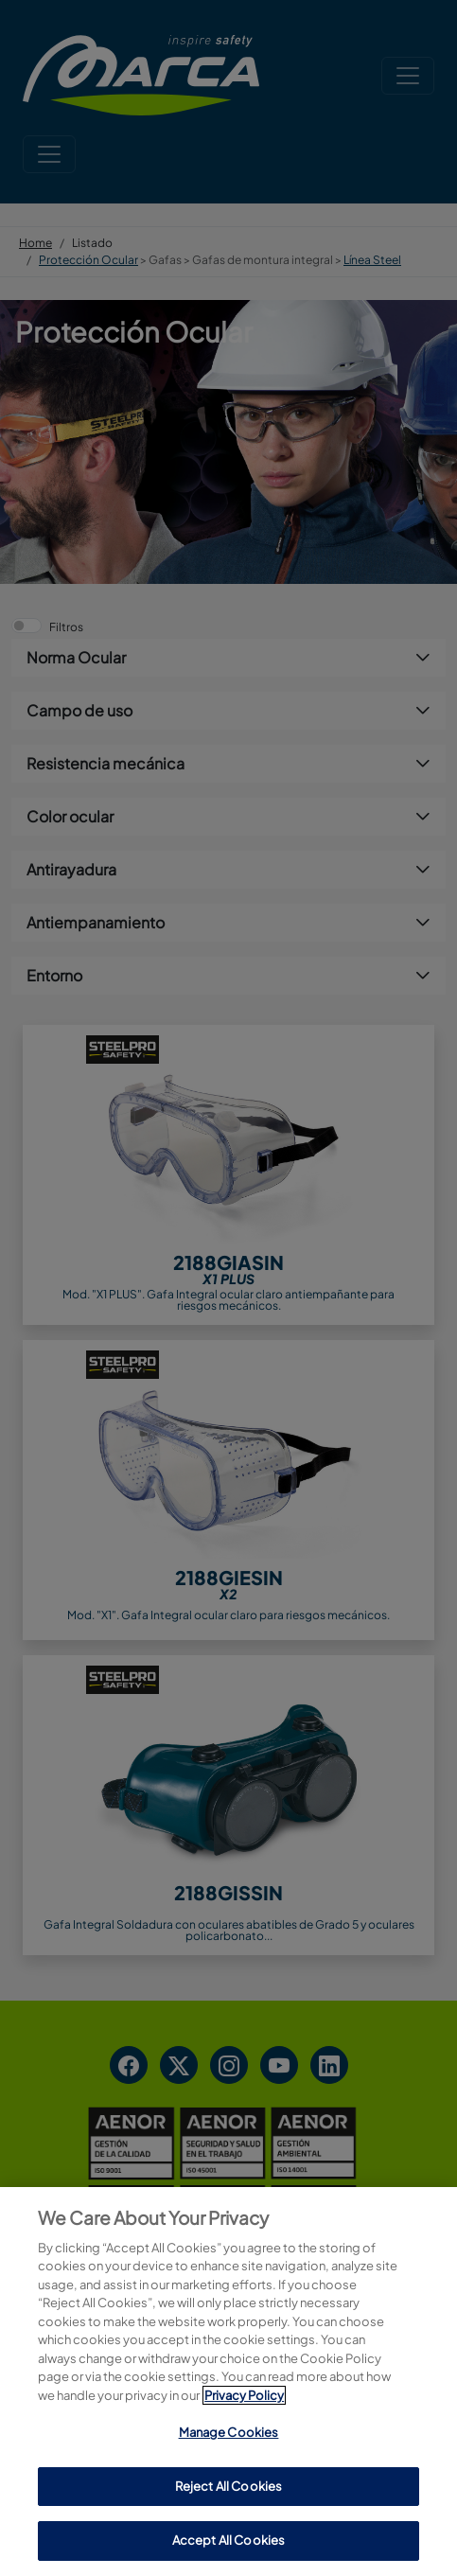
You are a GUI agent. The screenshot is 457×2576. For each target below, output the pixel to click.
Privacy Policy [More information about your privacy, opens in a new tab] (244, 2395)
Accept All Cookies (228, 2540)
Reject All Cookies (228, 2486)
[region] (228, 2381)
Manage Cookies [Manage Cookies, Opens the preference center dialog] (229, 2432)
